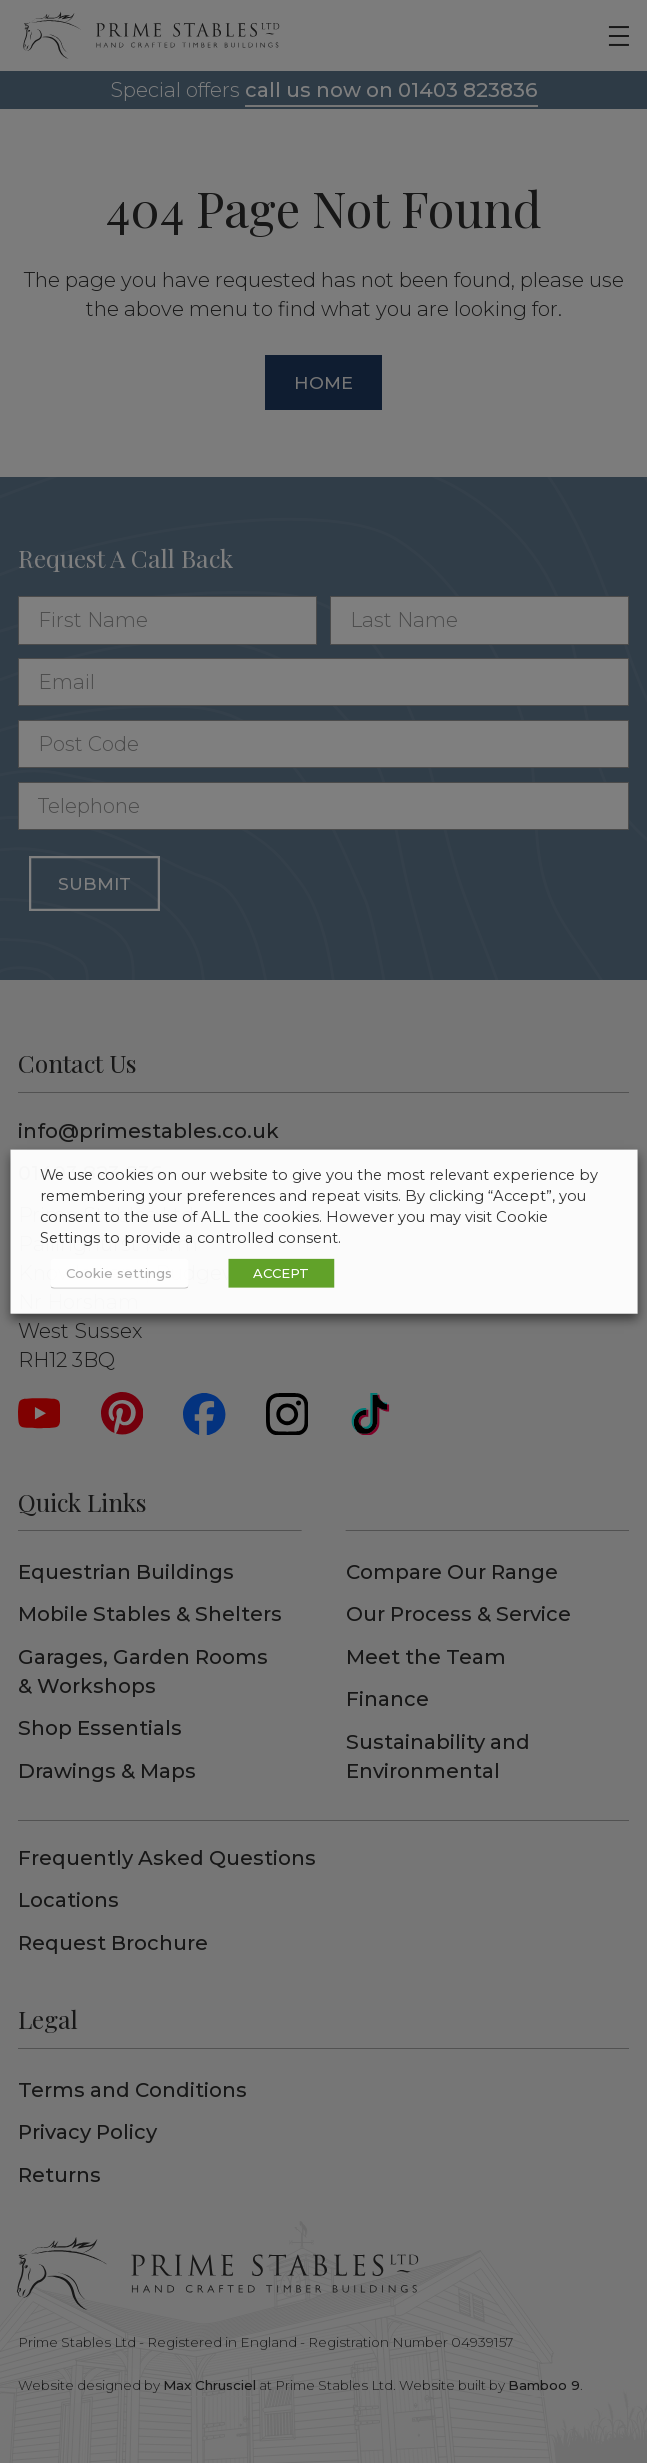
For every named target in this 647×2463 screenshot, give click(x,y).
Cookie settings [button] (119, 1273)
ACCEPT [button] (281, 1273)
